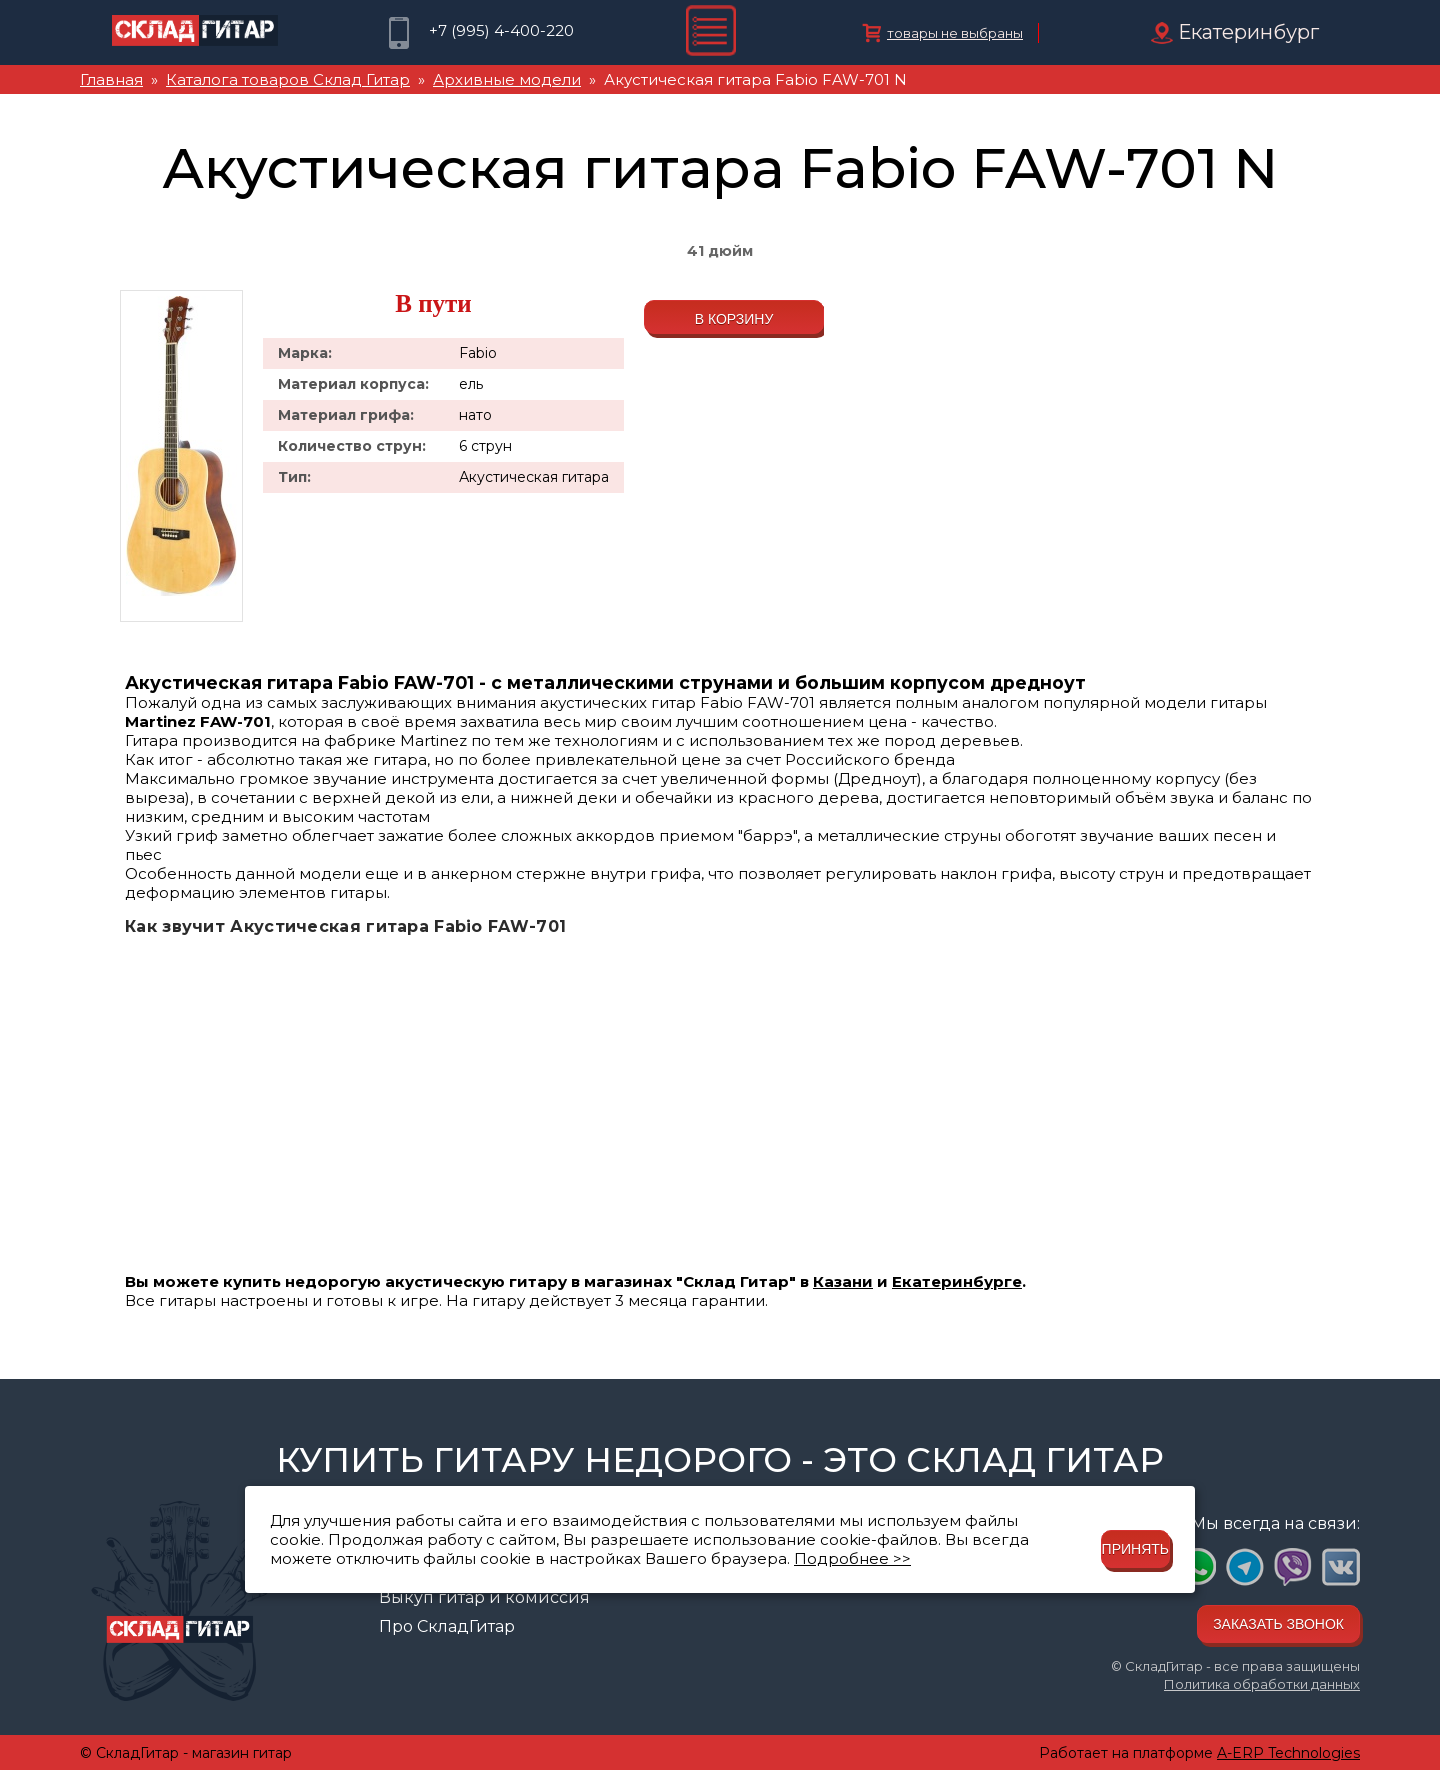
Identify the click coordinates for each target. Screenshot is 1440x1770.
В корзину (734, 319)
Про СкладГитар (447, 1626)
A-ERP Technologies (1288, 1753)
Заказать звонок (1278, 1624)
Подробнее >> (852, 1558)
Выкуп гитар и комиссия (484, 1597)
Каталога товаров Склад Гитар (288, 79)
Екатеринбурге (957, 1281)
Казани (843, 1281)
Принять (1135, 1549)
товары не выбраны (955, 33)
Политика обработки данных (1262, 1684)
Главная (111, 79)
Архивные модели (507, 79)
